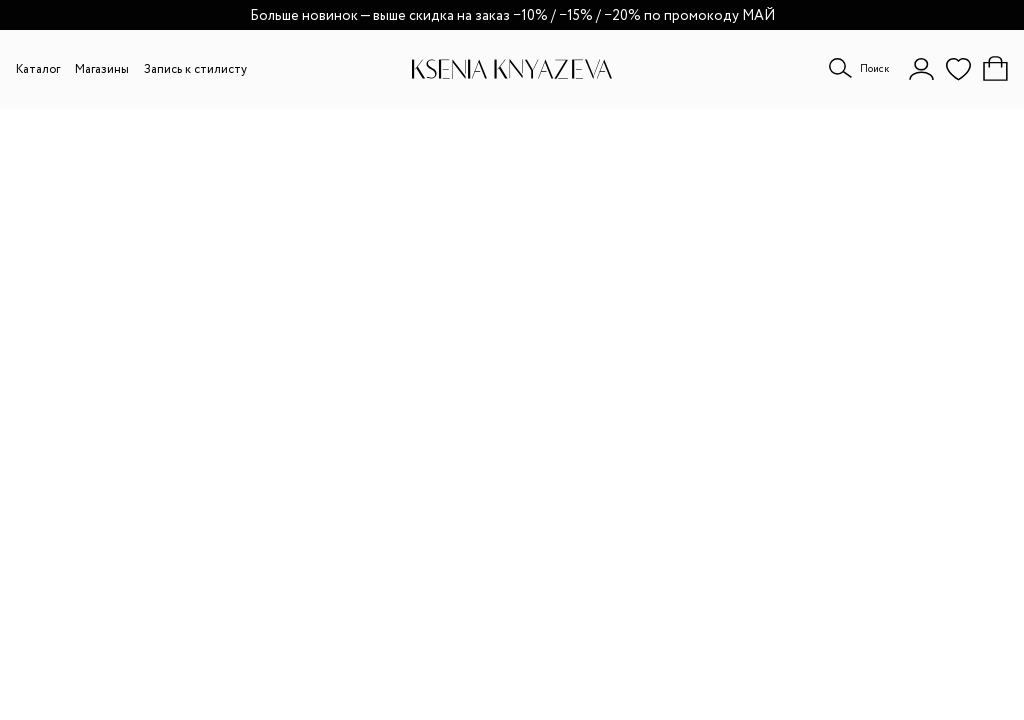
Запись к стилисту (195, 69)
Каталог (38, 69)
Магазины (102, 69)
